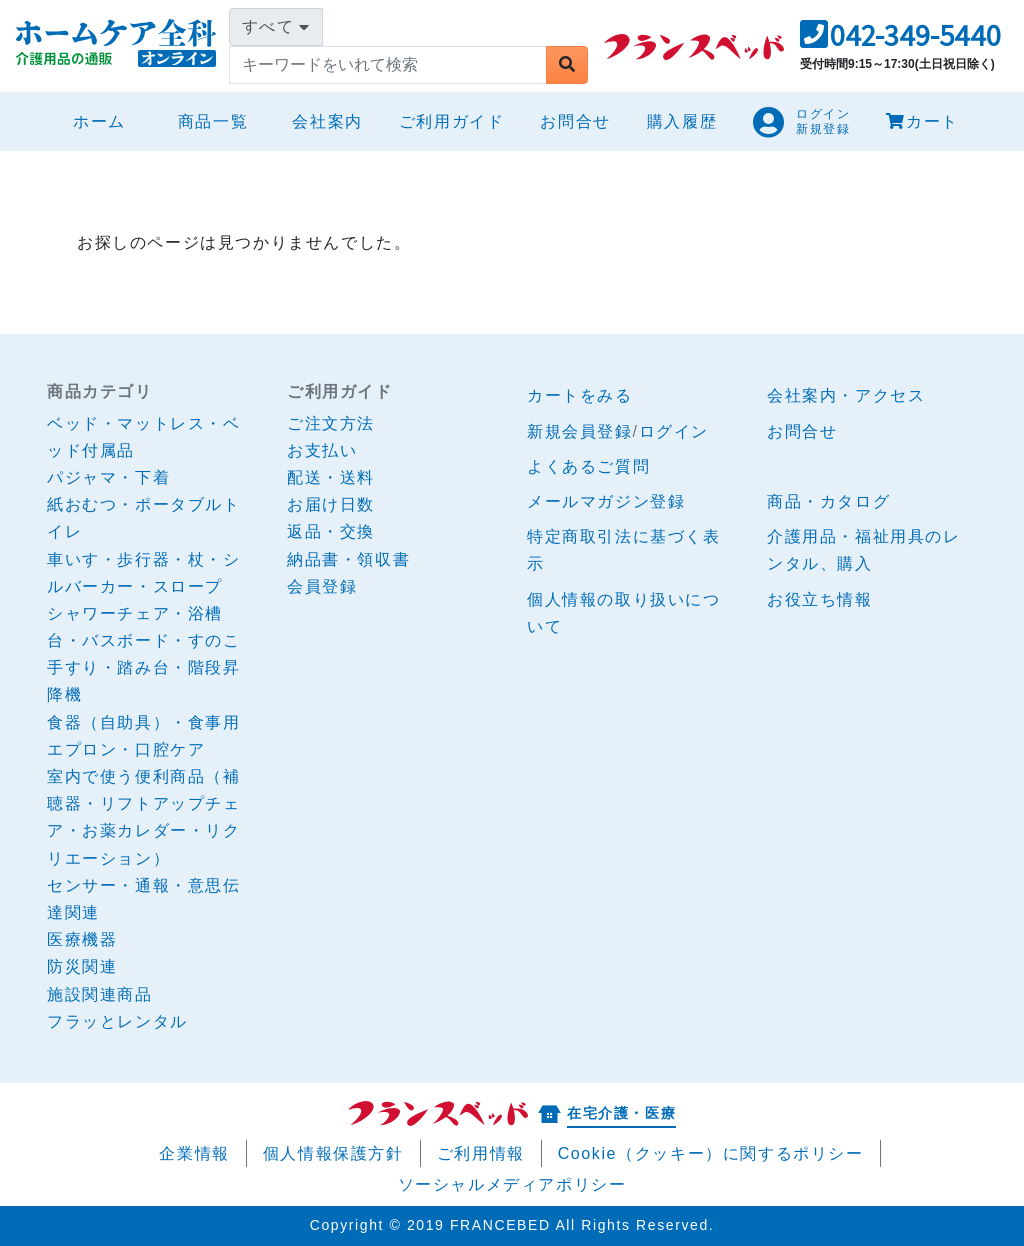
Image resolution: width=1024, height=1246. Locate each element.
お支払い (322, 450)
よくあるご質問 (588, 466)
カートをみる (580, 395)
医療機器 (82, 939)
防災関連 (82, 966)
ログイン (674, 431)
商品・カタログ (828, 501)
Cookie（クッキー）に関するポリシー (711, 1153)
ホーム (107, 118)
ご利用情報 (481, 1153)
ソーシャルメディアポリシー (512, 1184)
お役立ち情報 (820, 599)
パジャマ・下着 (108, 477)
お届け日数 (331, 504)
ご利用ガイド (452, 121)
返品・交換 (331, 531)
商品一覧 (213, 121)
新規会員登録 (580, 431)
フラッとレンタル (117, 1021)
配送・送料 (331, 477)
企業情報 (194, 1153)
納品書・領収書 (348, 559)
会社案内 (327, 121)
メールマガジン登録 (606, 501)
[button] (900, 40)
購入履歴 (682, 121)
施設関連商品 (100, 994)
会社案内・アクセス (846, 395)
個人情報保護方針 (333, 1153)
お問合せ (575, 121)
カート (922, 121)
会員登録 (322, 586)
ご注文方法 (331, 423)
